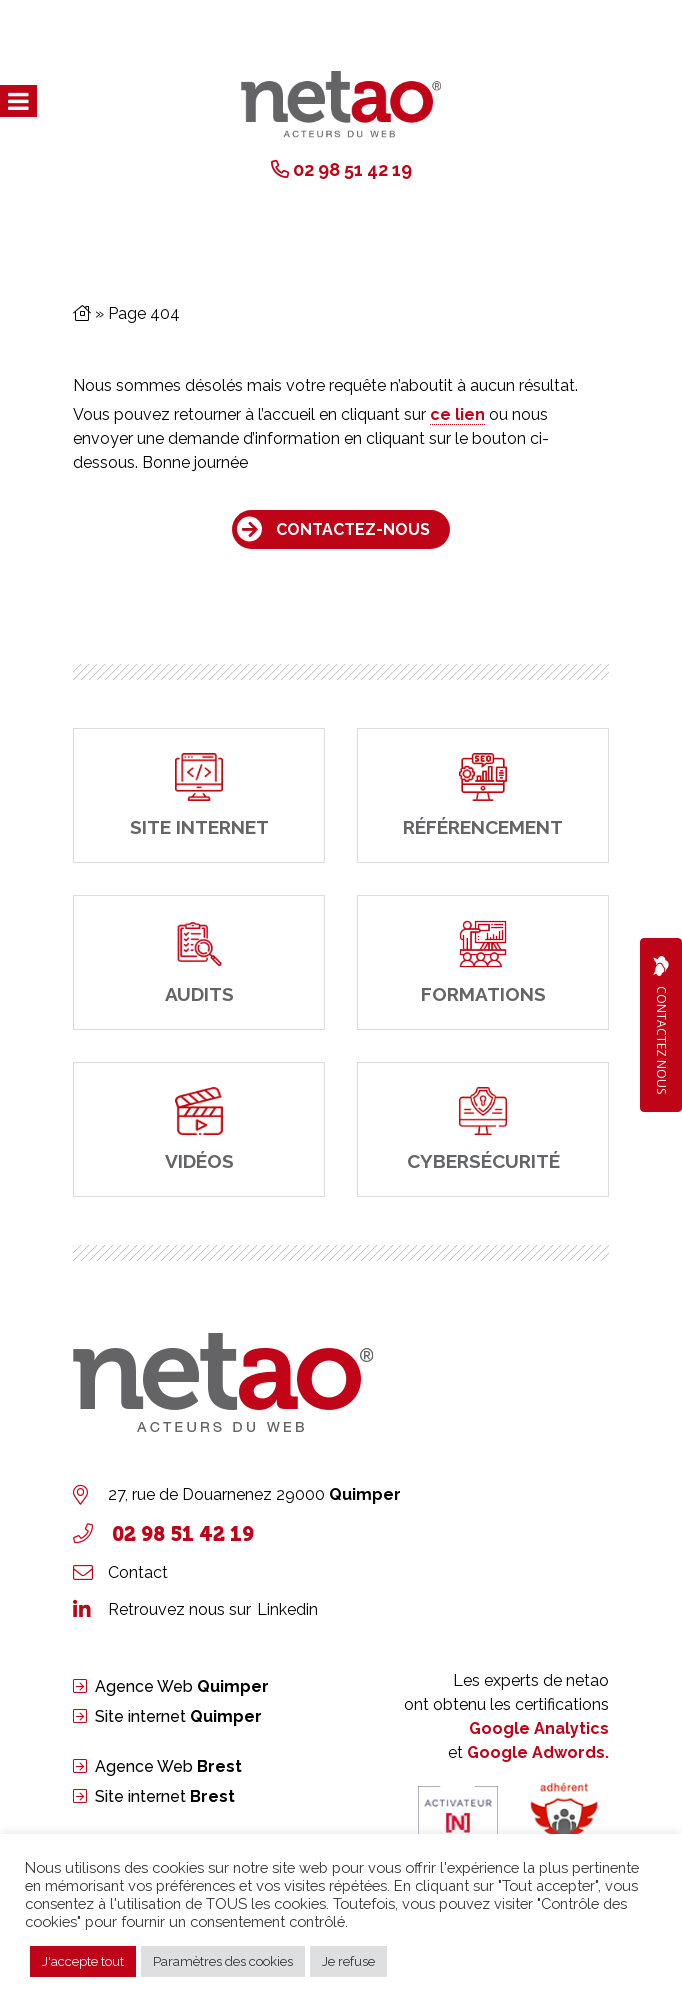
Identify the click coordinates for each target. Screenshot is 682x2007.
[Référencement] (483, 795)
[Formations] (483, 962)
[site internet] (199, 795)
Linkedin (287, 1609)
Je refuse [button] (348, 1961)
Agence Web (182, 1686)
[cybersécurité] (483, 1129)
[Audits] (199, 962)
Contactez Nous (661, 1025)
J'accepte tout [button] (83, 1961)
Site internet (178, 1716)
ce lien (457, 414)
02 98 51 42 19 (352, 169)
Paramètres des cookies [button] (223, 1961)
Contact (138, 1572)
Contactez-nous (353, 529)
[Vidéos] (199, 1129)
